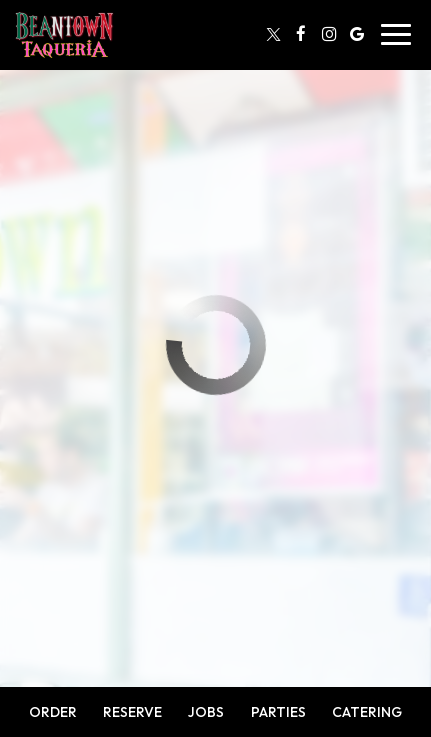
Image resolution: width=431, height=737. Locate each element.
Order (53, 712)
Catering (367, 712)
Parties (278, 712)
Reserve (132, 712)
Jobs (206, 712)
